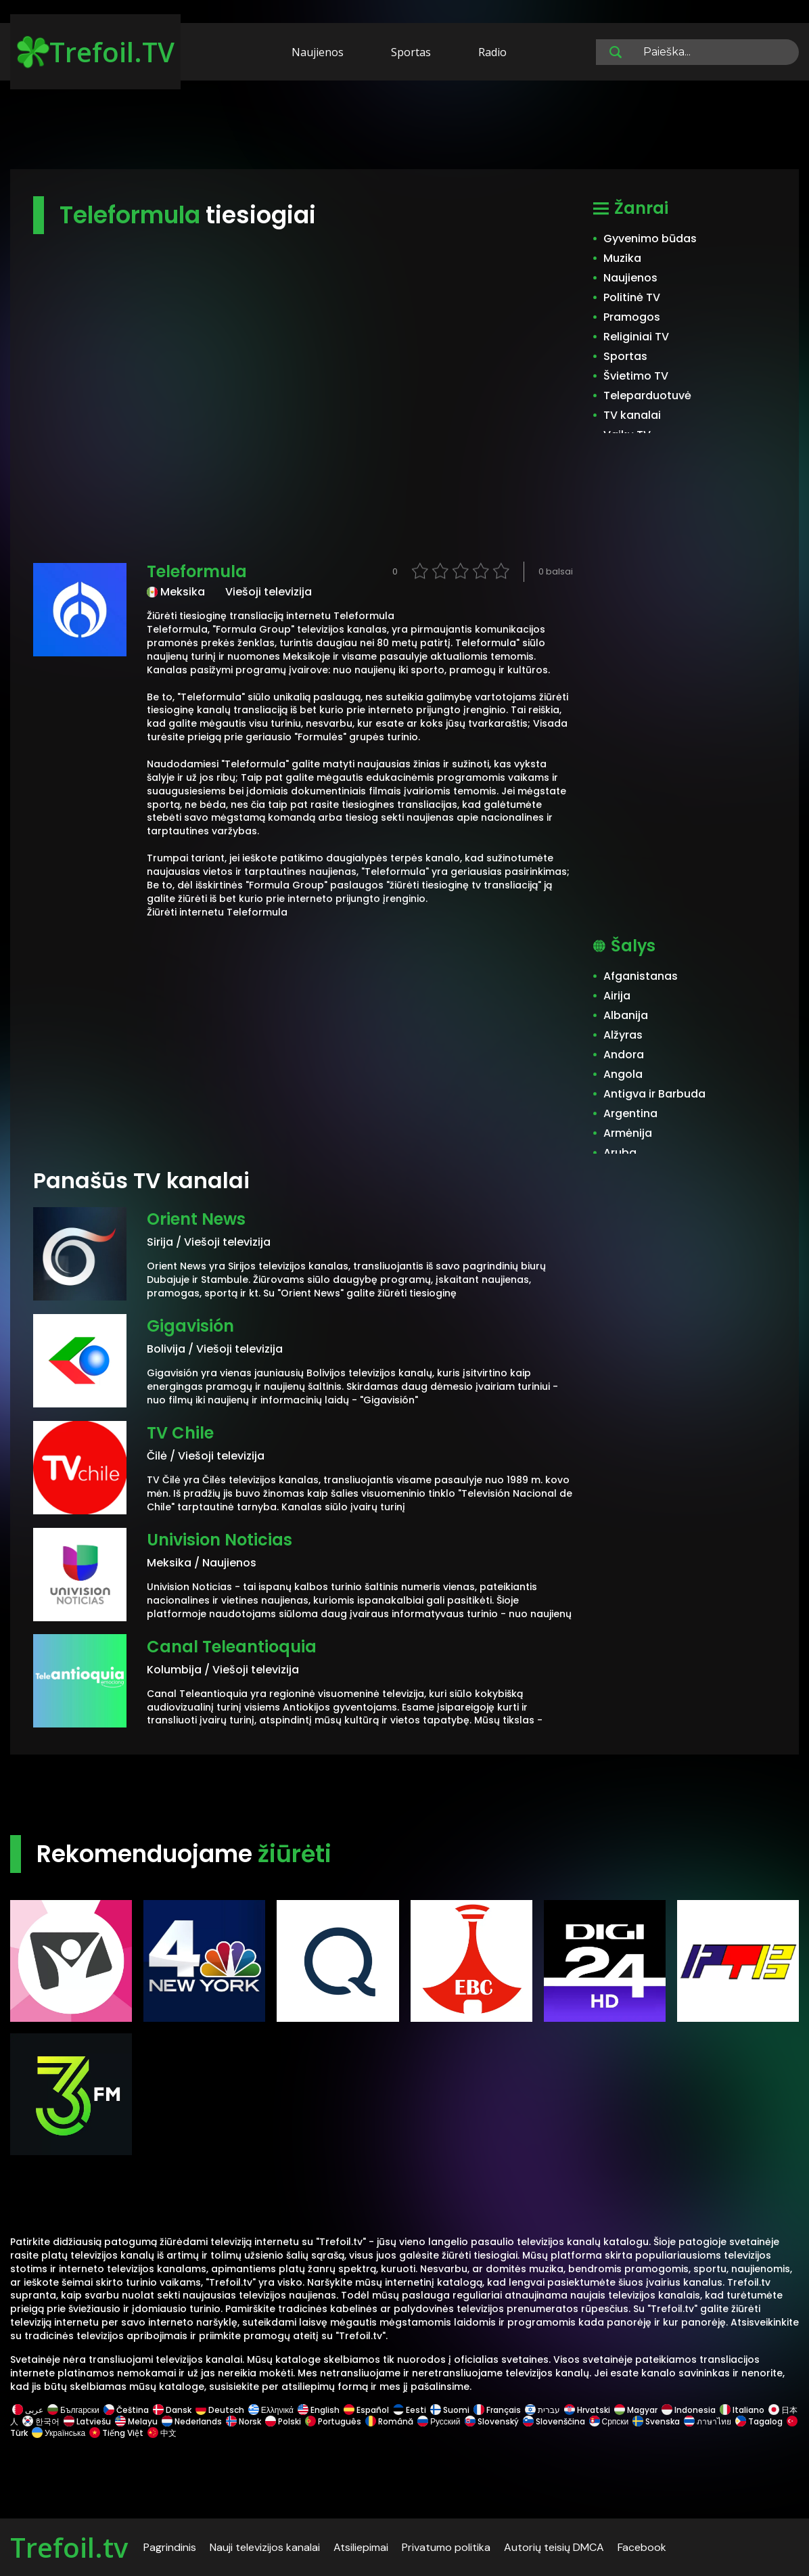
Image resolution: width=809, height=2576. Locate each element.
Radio (492, 52)
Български (73, 2410)
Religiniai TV (636, 336)
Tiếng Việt (116, 2433)
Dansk (172, 2410)
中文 (161, 2433)
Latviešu (87, 2421)
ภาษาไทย (707, 2421)
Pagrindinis (169, 2547)
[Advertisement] (404, 127)
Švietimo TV (635, 376)
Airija (616, 995)
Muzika (622, 258)
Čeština (126, 2410)
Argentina (630, 1113)
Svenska (656, 2421)
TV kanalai (632, 415)
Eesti (409, 2410)
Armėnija (627, 1133)
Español (366, 2410)
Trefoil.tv (69, 2547)
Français (497, 2410)
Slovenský (492, 2421)
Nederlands (192, 2421)
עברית (542, 2410)
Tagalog (759, 2421)
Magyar (636, 2410)
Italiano (742, 2410)
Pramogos (631, 317)
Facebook (642, 2547)
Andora (623, 1054)
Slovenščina (554, 2421)
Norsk (243, 2421)
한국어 (41, 2421)
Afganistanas (640, 976)
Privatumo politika (446, 2547)
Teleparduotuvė (647, 395)
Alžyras (623, 1035)
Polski (283, 2421)
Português (333, 2421)
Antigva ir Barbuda (654, 1094)
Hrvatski (587, 2410)
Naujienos (318, 52)
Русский (439, 2421)
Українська (58, 2433)
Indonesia (689, 2410)
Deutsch (219, 2410)
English (319, 2410)
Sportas (411, 52)
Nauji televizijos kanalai (265, 2547)
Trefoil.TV (96, 51)
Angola (623, 1074)
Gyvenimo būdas (650, 238)
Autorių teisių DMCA (554, 2547)
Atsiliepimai (360, 2547)
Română (389, 2421)
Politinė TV (631, 297)
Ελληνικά (271, 2410)
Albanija (625, 1015)
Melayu (136, 2421)
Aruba (620, 1152)
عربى (27, 2410)
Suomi (449, 2410)
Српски (609, 2421)
